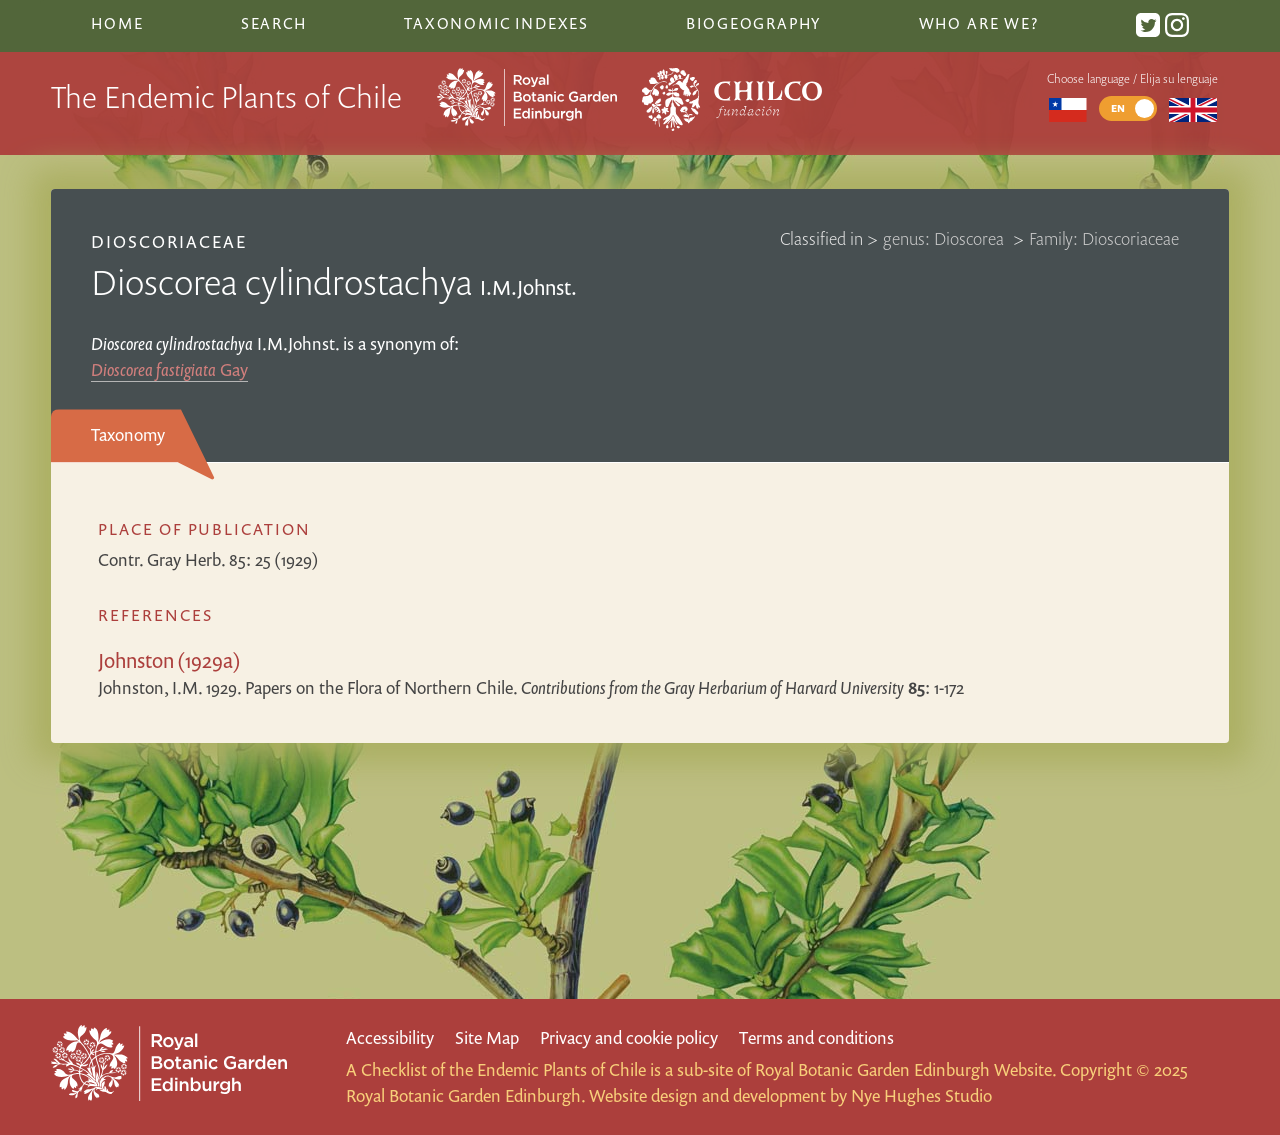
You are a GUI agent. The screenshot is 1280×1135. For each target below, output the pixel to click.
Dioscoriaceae (169, 241)
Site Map (487, 1037)
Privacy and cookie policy (629, 1037)
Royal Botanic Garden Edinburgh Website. (905, 1069)
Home (117, 23)
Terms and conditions (816, 1037)
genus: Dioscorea (945, 238)
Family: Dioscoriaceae (1104, 238)
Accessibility (390, 1037)
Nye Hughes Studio (921, 1095)
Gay (169, 369)
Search (274, 23)
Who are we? (979, 23)
